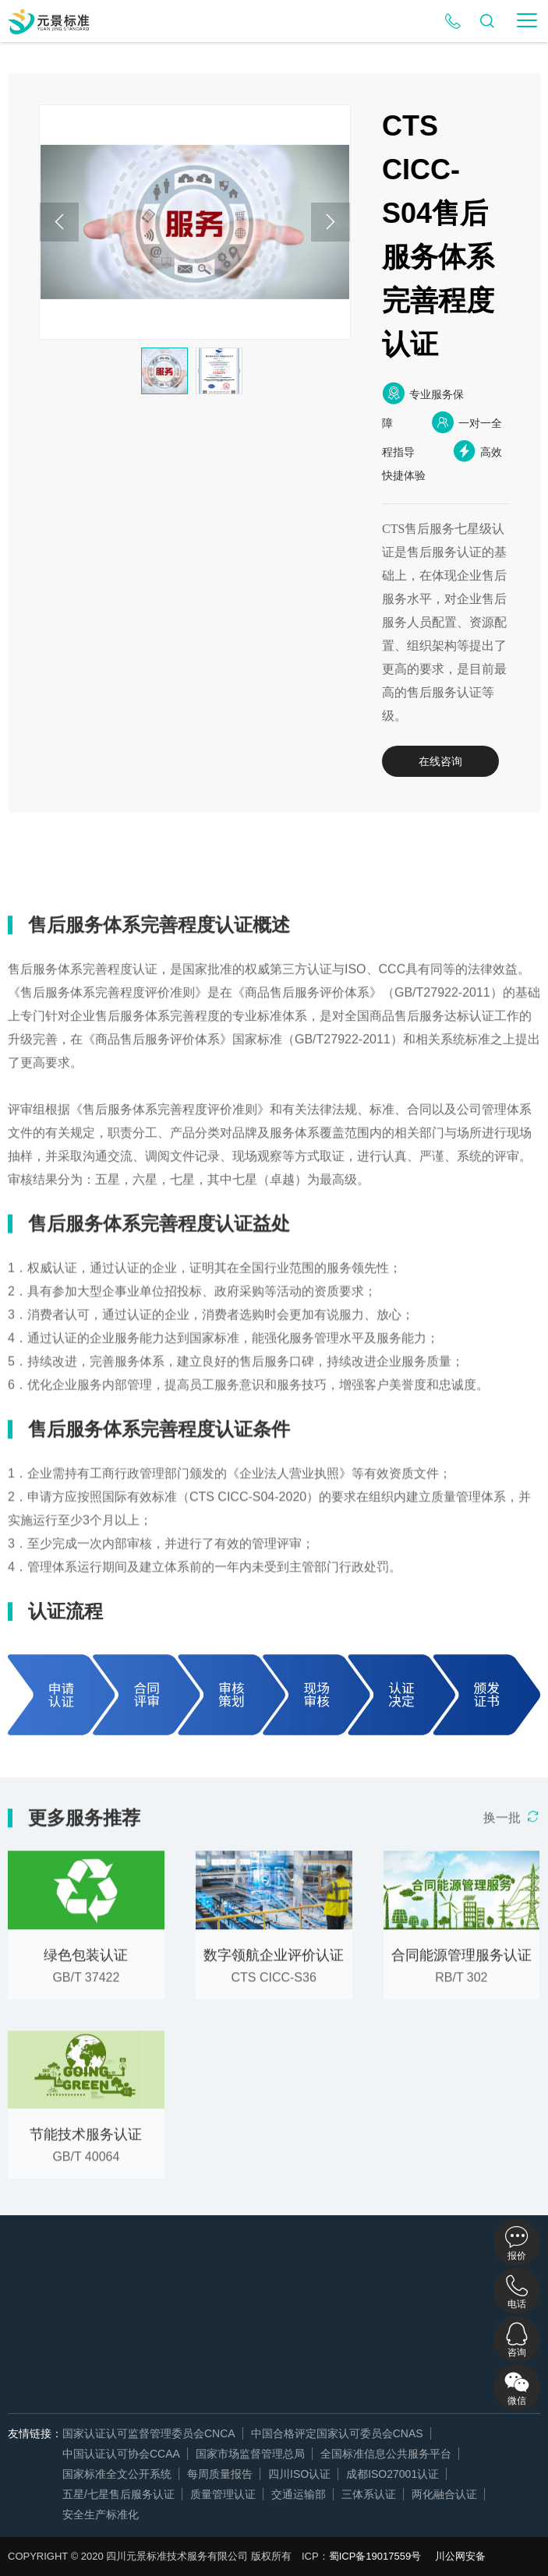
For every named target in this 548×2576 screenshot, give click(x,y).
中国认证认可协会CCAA (121, 2453)
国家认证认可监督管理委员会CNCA (148, 2433)
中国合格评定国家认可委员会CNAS (337, 2433)
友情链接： (35, 2433)
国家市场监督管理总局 (250, 2453)
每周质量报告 (220, 2474)
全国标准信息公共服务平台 (385, 2453)
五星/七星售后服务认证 (118, 2494)
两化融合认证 (444, 2494)
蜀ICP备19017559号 (375, 2556)
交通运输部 (298, 2494)
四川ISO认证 (299, 2474)
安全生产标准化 (100, 2514)
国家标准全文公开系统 (116, 2474)
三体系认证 (368, 2494)
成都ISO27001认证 (392, 2474)
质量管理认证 (223, 2494)
